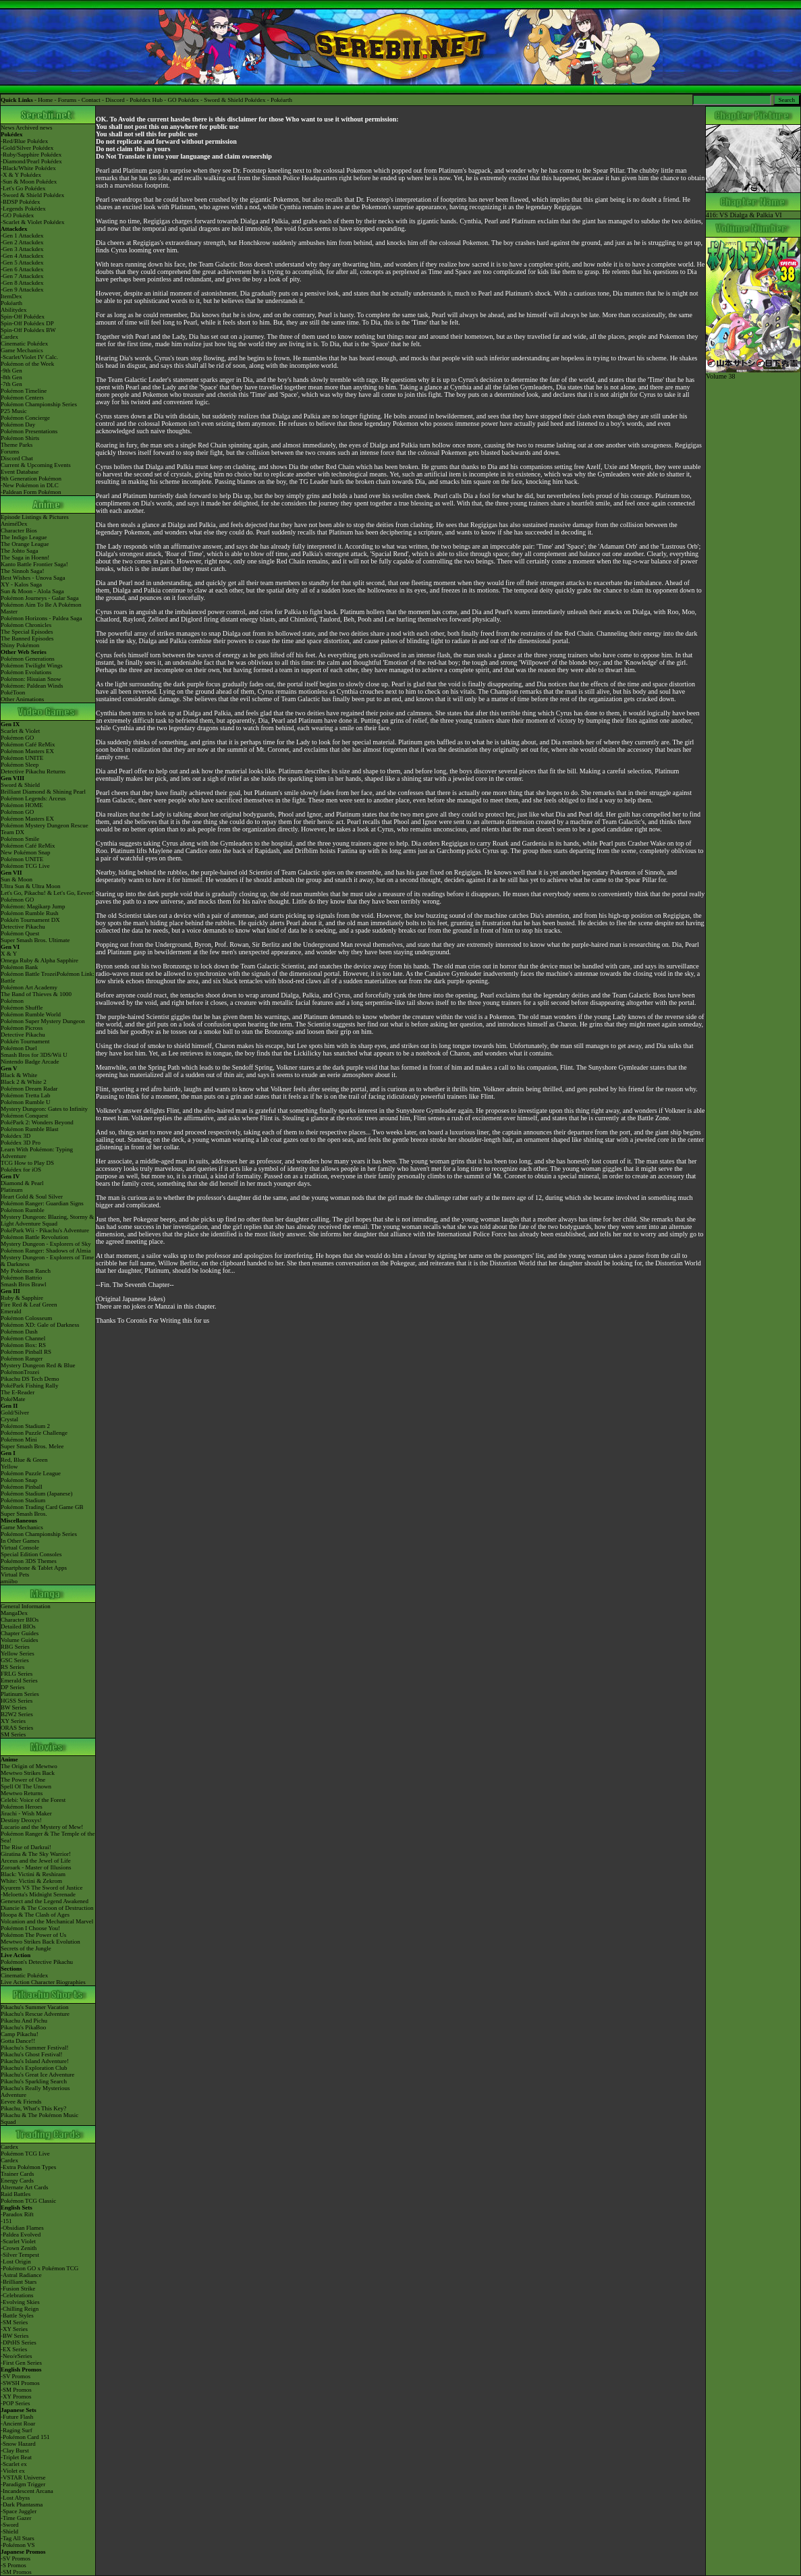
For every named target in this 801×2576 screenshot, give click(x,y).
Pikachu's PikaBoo (23, 2027)
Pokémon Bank (19, 967)
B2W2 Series (17, 1714)
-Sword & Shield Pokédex (32, 195)
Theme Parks (16, 444)
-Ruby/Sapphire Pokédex (31, 154)
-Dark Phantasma (22, 2504)
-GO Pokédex (17, 215)
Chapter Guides (19, 1633)
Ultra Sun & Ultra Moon (31, 886)
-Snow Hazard (18, 2443)
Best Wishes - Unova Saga (33, 577)
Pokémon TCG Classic (28, 2200)
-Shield (9, 2531)
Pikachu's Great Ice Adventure (37, 2074)
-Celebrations (17, 2295)
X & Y (9, 953)
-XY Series (14, 2329)
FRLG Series (16, 1673)
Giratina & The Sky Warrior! (36, 1854)
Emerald (11, 1311)
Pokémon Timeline (24, 390)
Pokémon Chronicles (26, 625)
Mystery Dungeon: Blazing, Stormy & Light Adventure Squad (47, 1220)
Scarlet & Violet (20, 731)
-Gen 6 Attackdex (22, 269)
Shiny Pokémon (20, 645)
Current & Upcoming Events (36, 465)
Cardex (9, 336)
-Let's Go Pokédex (23, 188)
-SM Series (14, 2322)
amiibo (9, 1581)
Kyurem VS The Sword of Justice (41, 1887)
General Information (26, 1606)
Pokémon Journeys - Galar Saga (39, 598)
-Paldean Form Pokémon (31, 492)
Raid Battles (15, 2194)
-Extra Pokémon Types (28, 2167)
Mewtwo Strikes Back (28, 1773)
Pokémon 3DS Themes (29, 1561)
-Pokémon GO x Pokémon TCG (39, 2268)
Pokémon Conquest (24, 1115)
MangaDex (14, 1613)
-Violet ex (13, 2470)
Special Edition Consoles (31, 1554)
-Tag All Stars (17, 2538)
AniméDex (14, 523)
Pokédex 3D (15, 1135)
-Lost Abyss (15, 2497)
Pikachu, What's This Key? (33, 2108)
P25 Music (14, 411)
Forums (67, 100)
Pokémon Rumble (23, 1210)
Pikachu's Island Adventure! (35, 2061)
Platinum (12, 1189)
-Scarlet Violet (18, 2241)
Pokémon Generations (28, 658)
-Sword (10, 2524)
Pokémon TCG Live (25, 865)
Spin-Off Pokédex (23, 316)
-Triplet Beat (16, 2457)
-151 (6, 2221)
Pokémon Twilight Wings (32, 665)
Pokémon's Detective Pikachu (37, 1961)
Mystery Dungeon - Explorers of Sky (46, 1243)
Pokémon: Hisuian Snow (31, 679)
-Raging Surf (16, 2430)
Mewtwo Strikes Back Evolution (40, 1941)
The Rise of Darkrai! (26, 1847)
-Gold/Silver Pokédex (27, 147)
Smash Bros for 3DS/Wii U (34, 1054)
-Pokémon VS (18, 2545)
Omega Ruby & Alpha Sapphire (39, 960)
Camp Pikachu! (19, 2034)
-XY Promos (16, 2396)
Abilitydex (14, 309)
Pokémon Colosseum (26, 1318)
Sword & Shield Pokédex (234, 100)
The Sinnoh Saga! (23, 571)
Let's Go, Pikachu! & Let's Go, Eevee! (47, 892)
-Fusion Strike (18, 2288)
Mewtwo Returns (22, 1793)
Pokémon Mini (19, 1439)
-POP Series (15, 2403)
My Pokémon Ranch (26, 1270)
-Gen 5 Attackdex (22, 262)
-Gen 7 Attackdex (22, 276)
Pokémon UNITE (22, 758)
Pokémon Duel (19, 1048)
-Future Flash (17, 2416)
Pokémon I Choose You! (30, 1928)
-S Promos (13, 2565)
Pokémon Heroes (22, 1806)
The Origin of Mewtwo (29, 1766)
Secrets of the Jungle (26, 1948)
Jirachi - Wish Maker (26, 1813)
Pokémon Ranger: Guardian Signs (42, 1203)
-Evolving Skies (20, 2302)
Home (45, 100)
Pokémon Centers (22, 397)
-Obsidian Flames (22, 2227)
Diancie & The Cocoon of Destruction (47, 1907)
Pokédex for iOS (21, 1169)
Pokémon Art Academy (29, 987)
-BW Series (15, 2335)
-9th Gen (11, 370)
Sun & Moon (16, 879)
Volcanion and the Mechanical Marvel (47, 1921)
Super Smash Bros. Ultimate (35, 940)
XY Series (13, 1721)
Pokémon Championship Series (39, 404)
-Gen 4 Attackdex (22, 255)
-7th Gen (11, 384)
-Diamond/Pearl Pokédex (31, 161)
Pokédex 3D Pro (20, 1142)
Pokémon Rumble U (26, 1102)
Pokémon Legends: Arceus (33, 798)
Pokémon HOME (22, 805)
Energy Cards (17, 2180)
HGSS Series (16, 1700)
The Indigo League (24, 537)
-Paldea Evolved (20, 2234)
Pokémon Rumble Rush (30, 913)
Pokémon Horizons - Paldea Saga (41, 618)
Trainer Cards (17, 2173)
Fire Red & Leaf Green (29, 1304)
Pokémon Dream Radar (29, 1088)
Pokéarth (281, 100)
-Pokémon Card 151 (25, 2437)
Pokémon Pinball (22, 1486)
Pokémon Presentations (29, 431)
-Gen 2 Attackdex (22, 242)
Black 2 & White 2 (24, 1081)
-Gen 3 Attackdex (22, 249)
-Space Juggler (18, 2511)
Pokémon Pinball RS (26, 1351)
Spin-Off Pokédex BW (28, 330)
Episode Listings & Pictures (35, 517)
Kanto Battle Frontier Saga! (34, 564)
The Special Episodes (27, 631)
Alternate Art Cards (24, 2187)
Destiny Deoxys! (21, 1820)
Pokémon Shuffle (22, 1007)
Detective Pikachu (23, 926)
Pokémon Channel (23, 1338)
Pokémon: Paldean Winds (32, 685)
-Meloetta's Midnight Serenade (38, 1894)
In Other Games (20, 1540)
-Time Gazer (16, 2518)
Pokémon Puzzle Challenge (34, 1432)
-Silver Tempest (20, 2254)
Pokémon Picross (22, 1027)
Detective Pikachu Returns (33, 771)
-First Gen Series (21, 2362)
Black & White (19, 1075)
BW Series (14, 1707)
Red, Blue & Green (24, 1459)
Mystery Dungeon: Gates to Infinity (44, 1108)
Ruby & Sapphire (22, 1297)
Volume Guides (19, 1640)
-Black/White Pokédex (28, 168)
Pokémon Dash (19, 1331)
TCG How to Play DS (27, 1162)
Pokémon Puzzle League (31, 1473)
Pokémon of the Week (27, 363)
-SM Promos (16, 2389)
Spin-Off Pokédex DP (27, 323)
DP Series (12, 1687)
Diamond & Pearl (22, 1183)
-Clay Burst (15, 2450)
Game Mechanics (22, 350)
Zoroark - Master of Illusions (36, 1867)
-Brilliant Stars (18, 2281)
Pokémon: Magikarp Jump (33, 906)
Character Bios (19, 530)
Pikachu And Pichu (24, 2020)
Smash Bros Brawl (24, 1284)
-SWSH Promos (20, 2383)
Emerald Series (19, 1680)
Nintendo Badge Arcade (30, 1061)
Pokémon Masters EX (27, 751)
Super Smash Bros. (24, 1513)
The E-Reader (17, 1392)
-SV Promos (15, 2376)
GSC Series (15, 1660)
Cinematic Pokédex (24, 343)
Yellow (9, 1466)
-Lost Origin (16, 2261)
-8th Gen (11, 377)
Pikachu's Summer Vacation (34, 2007)
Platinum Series (20, 1694)
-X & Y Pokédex (21, 174)
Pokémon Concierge (25, 417)
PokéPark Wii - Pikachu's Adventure (45, 1230)
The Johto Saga (19, 550)
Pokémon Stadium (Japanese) (36, 1493)
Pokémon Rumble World (31, 1014)
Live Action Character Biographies (43, 1982)
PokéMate (13, 1399)
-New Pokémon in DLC (30, 485)
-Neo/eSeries (16, 2356)
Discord (115, 100)
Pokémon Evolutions (26, 672)
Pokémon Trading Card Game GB (42, 1507)
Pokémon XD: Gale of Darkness (40, 1324)
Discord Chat (17, 458)
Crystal (9, 1419)
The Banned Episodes (27, 638)
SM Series (13, 1734)
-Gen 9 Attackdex (22, 289)
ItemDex (11, 296)
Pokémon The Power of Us (33, 1934)
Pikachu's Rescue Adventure (35, 2013)
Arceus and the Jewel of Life (36, 1860)
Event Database (19, 471)
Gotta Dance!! (18, 2040)
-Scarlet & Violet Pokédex (33, 222)
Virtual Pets (15, 1574)
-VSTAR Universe (23, 2477)
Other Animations (22, 699)
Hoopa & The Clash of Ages (35, 1914)
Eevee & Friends (21, 2101)
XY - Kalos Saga (21, 584)
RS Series (12, 1667)
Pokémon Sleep (19, 764)
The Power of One (23, 1779)
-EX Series (14, 2349)
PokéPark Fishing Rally (30, 1385)
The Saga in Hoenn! (25, 557)
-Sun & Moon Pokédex (29, 181)
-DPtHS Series (18, 2342)
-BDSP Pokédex (20, 201)
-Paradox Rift (17, 2214)
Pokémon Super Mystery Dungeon (43, 1021)
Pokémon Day (18, 424)
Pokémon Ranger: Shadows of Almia (46, 1250)
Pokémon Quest (20, 933)
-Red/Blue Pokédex (24, 141)
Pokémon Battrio (21, 1277)
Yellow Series (17, 1653)
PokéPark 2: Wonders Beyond (37, 1122)
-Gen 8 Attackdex (22, 282)
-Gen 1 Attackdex (22, 235)
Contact (91, 100)
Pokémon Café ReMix (28, 744)
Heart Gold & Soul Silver (32, 1196)
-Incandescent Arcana (27, 2491)
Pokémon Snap (19, 1480)
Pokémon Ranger (22, 1358)
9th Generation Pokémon (31, 478)
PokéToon (13, 692)
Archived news (34, 127)
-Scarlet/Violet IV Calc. (29, 357)
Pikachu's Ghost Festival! (32, 2054)
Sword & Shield (20, 785)
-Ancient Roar (18, 2423)
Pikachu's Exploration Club (34, 2067)
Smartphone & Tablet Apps (34, 1567)
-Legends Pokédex (23, 208)
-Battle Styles (17, 2315)
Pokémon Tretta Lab (26, 1095)
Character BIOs (19, 1619)
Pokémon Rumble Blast (30, 1129)
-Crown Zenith (18, 2248)
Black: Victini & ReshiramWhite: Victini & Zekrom (33, 1877)
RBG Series (15, 1646)
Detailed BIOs (18, 1626)
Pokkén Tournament (25, 1041)
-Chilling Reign (19, 2308)
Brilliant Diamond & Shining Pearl (43, 791)
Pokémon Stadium (23, 1500)
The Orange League (25, 544)
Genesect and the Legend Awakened (44, 1901)
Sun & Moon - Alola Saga (32, 591)
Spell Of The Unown (26, 1786)
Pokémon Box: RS (23, 1345)
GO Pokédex (183, 100)
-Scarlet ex (14, 2464)
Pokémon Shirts (20, 438)
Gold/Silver (15, 1412)
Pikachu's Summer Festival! (35, 2047)
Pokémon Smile (20, 838)
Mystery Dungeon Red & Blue (38, 1365)
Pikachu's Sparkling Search (34, 2081)
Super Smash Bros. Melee (32, 1446)
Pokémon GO (17, 737)
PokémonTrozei (20, 1372)
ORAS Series (17, 1727)
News (8, 127)
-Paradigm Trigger (23, 2484)
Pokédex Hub (146, 100)
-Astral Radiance (21, 2275)
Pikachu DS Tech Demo (30, 1378)
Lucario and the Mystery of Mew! (42, 1827)
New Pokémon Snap (26, 852)
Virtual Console (20, 1547)
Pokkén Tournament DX (30, 919)
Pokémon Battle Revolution (34, 1237)
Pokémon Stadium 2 (25, 1426)
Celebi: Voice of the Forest (33, 1800)
